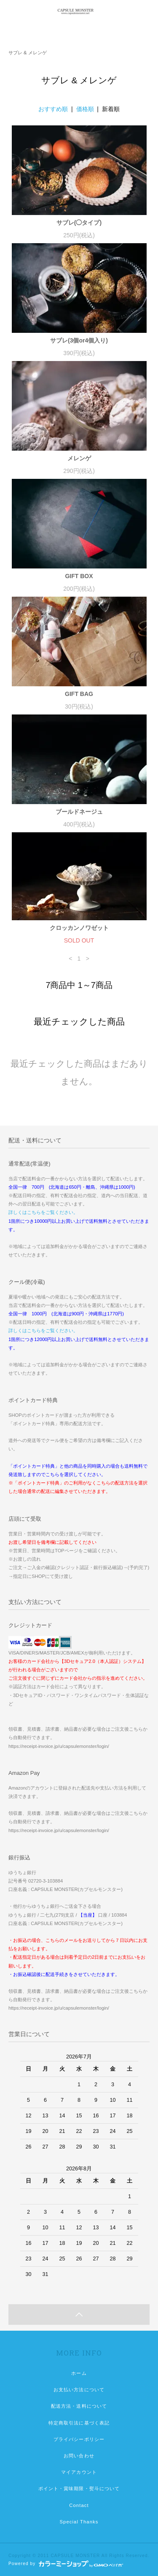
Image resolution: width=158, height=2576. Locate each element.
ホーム (78, 2373)
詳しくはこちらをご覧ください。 (43, 1212)
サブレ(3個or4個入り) (79, 340)
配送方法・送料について (79, 2406)
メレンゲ (79, 458)
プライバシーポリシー (79, 2439)
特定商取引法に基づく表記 (79, 2422)
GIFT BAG (79, 693)
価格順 (85, 109)
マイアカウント (79, 2472)
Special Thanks (79, 2521)
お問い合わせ (79, 2455)
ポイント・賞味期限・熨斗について (79, 2488)
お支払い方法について (79, 2389)
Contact (78, 2505)
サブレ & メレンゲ (27, 52)
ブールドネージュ (79, 811)
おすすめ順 (53, 109)
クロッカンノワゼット (79, 927)
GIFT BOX (79, 576)
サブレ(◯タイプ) (79, 222)
